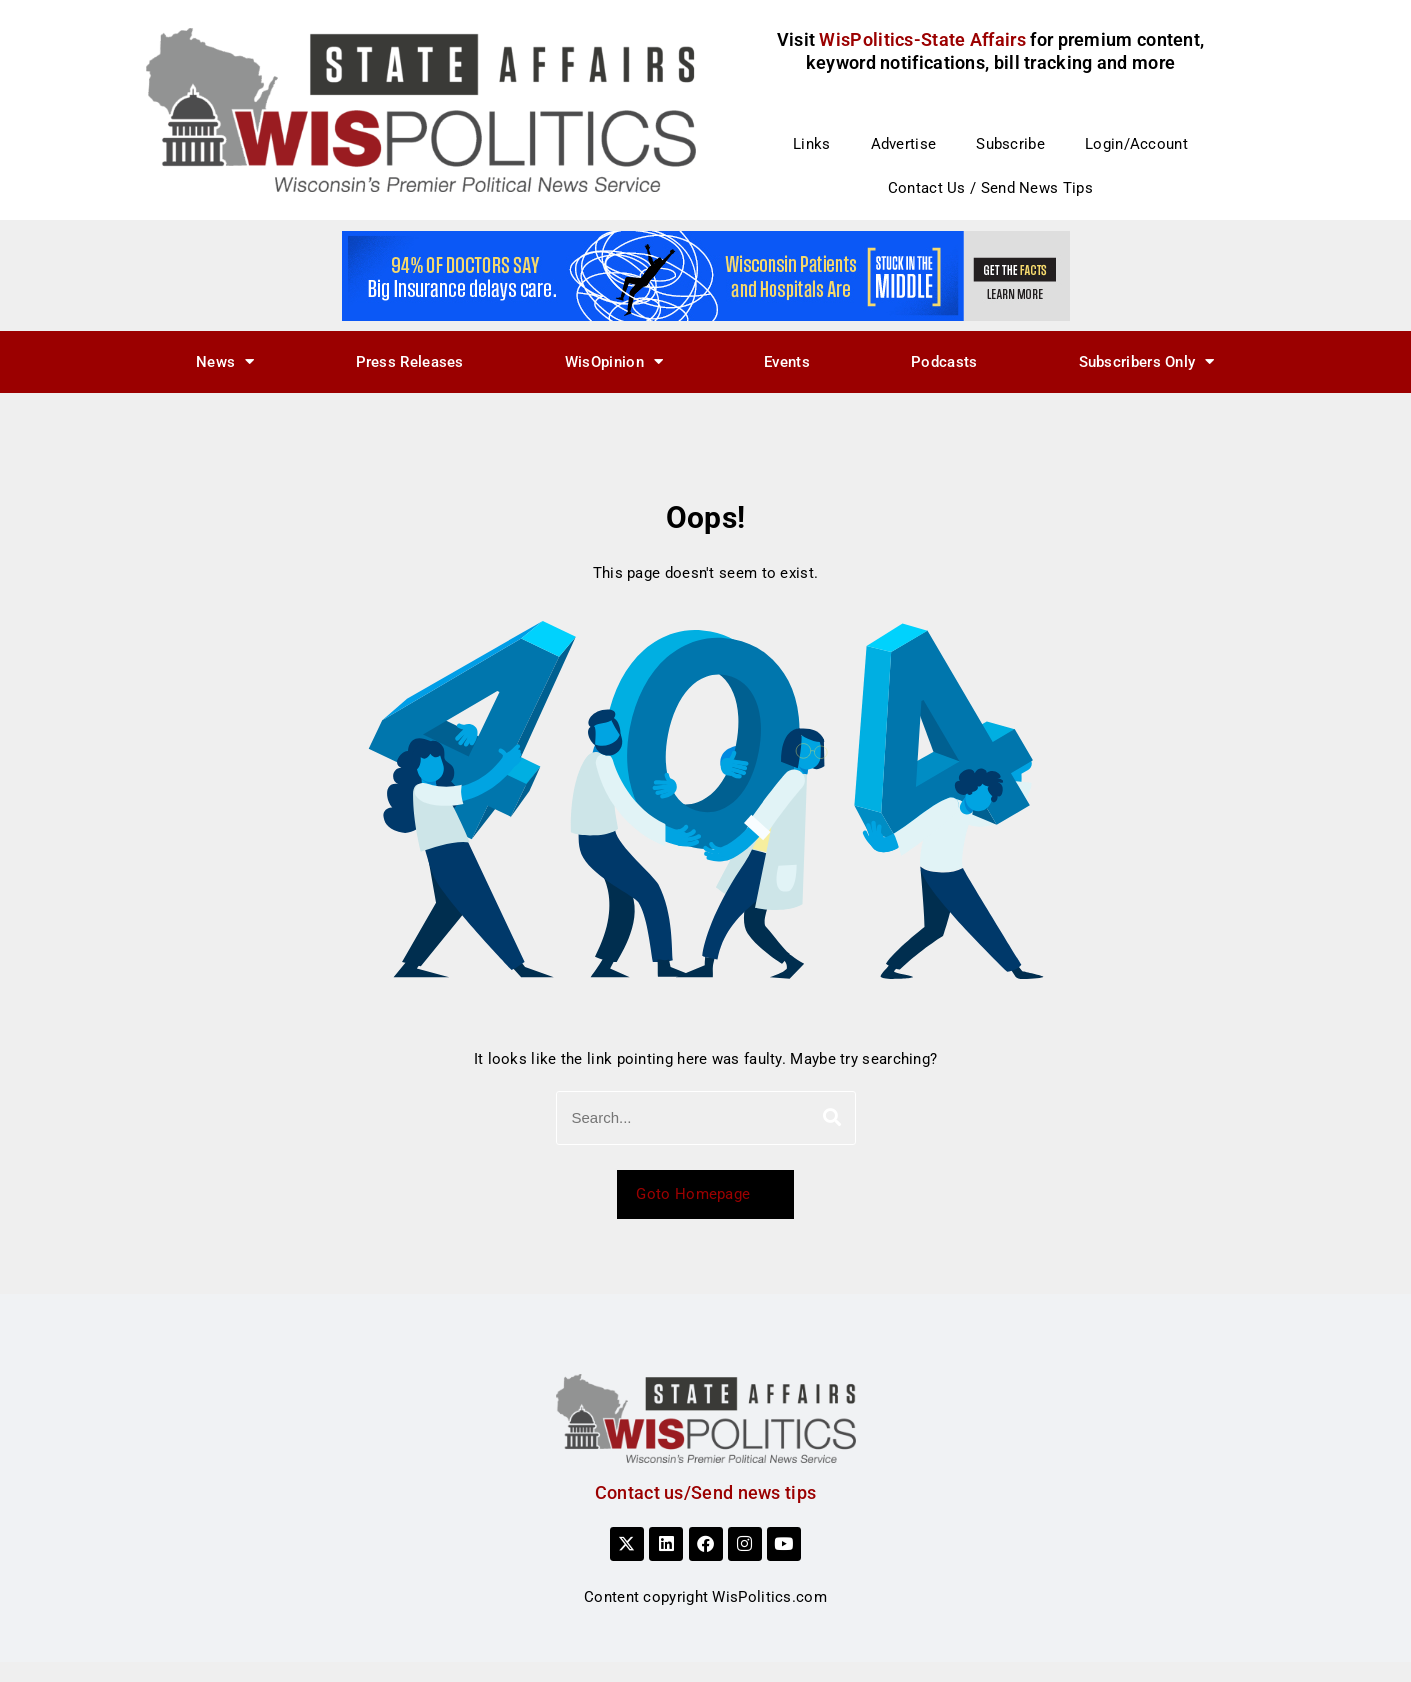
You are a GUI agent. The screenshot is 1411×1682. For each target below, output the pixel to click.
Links (812, 144)
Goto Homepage (705, 1194)
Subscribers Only (1147, 361)
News (225, 361)
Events (787, 362)
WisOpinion (614, 361)
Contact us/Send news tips (706, 1492)
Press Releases (410, 362)
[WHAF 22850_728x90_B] (706, 275)
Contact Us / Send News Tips (990, 188)
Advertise (904, 144)
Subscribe (1010, 144)
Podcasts (944, 362)
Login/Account (1136, 144)
